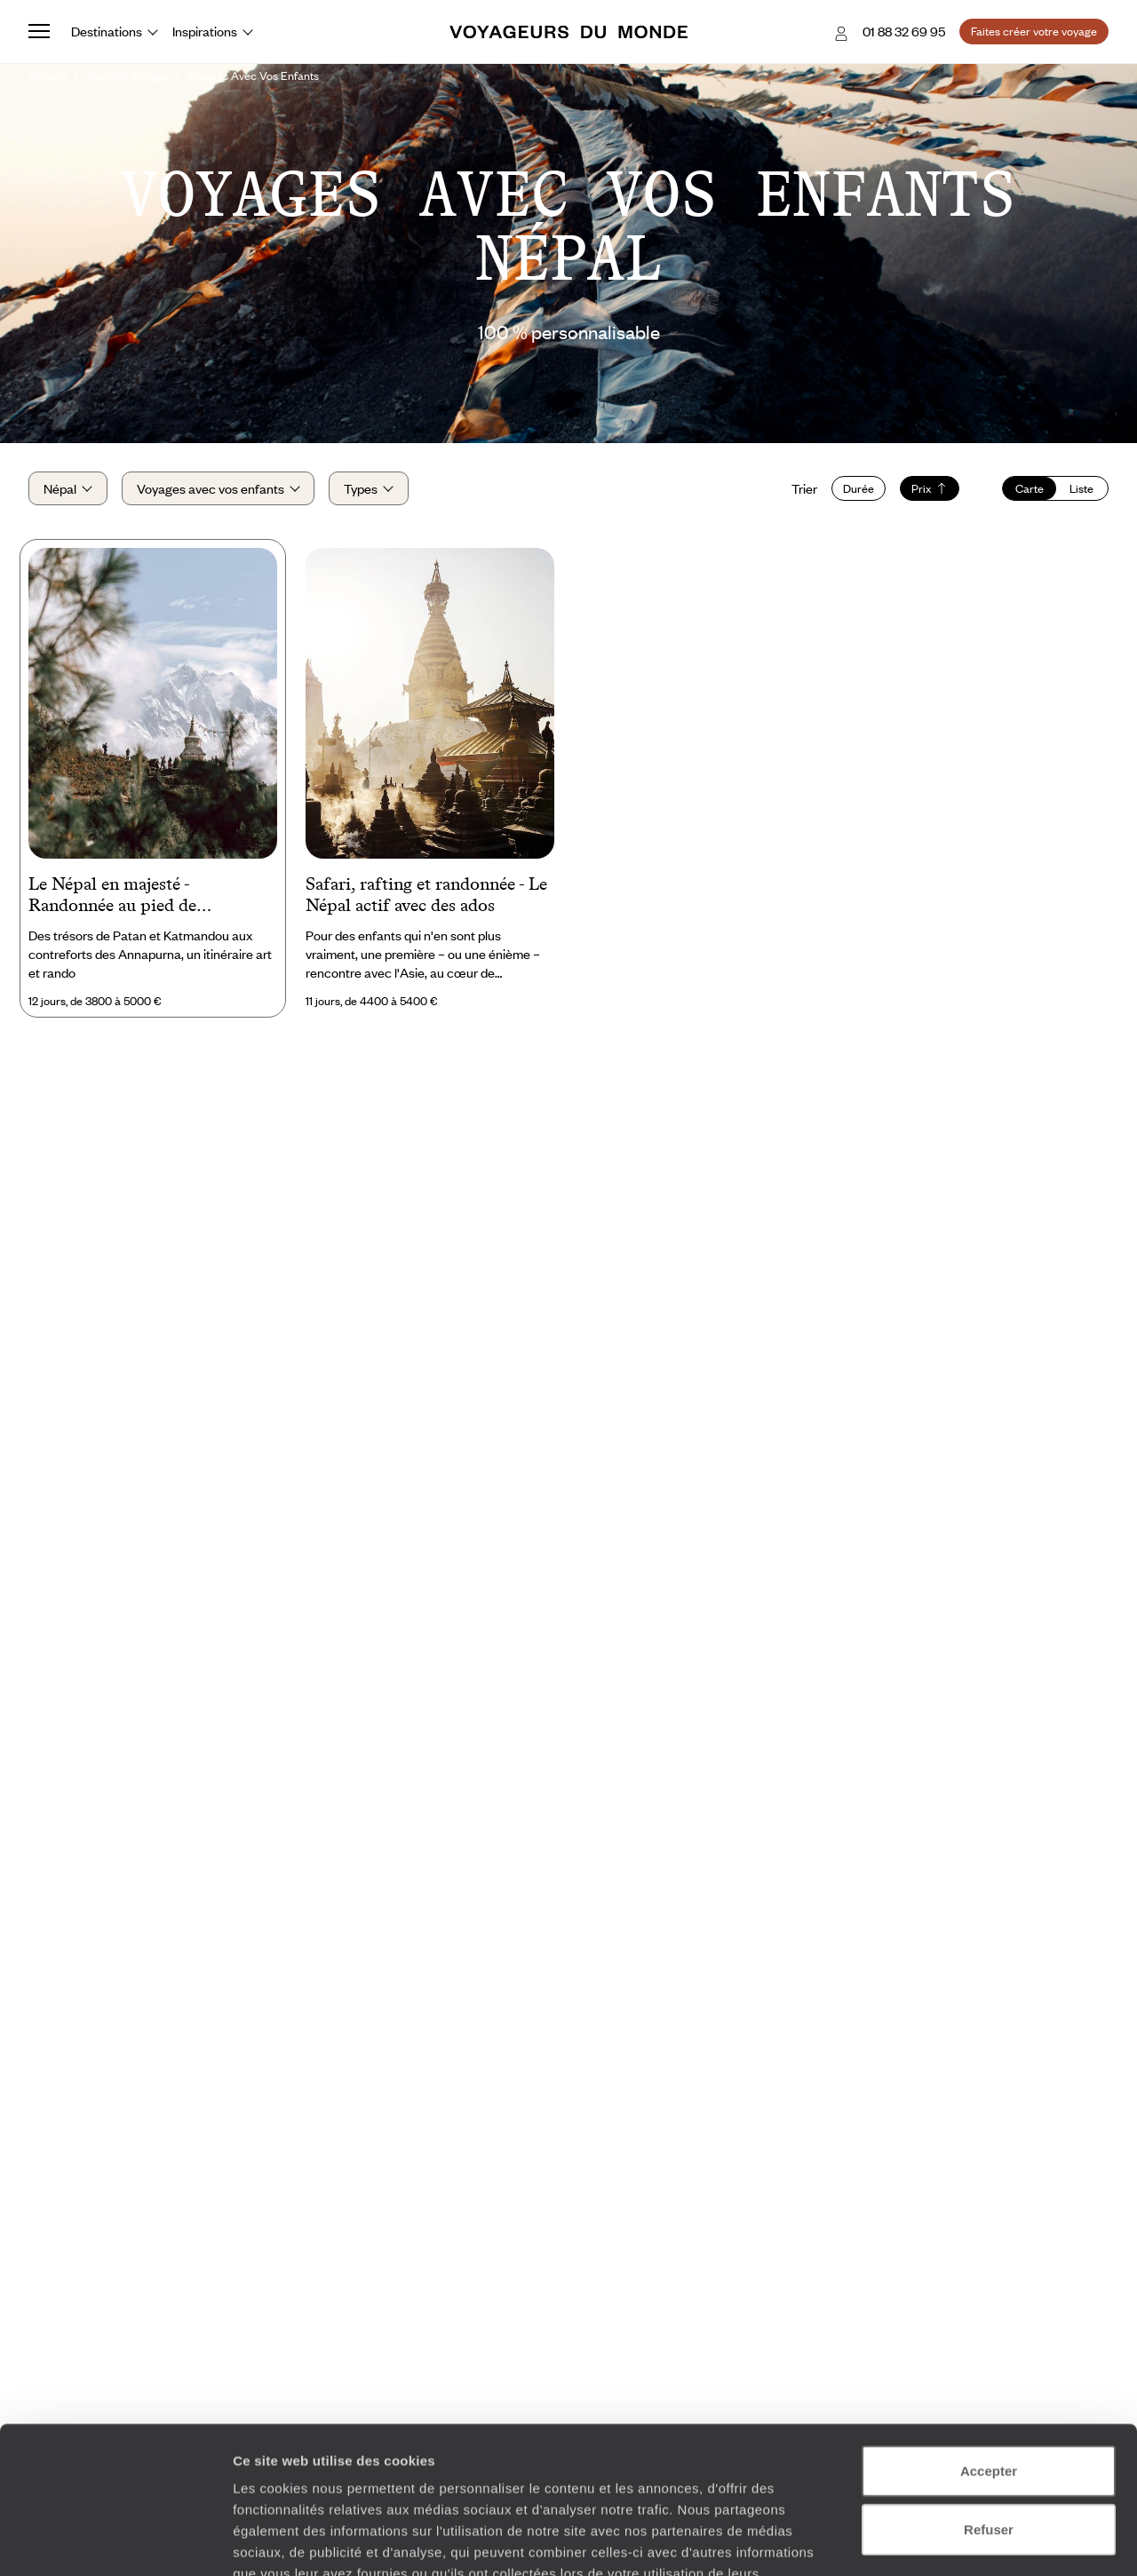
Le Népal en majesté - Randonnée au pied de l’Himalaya (112, 896)
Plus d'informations (359, 2469)
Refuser (989, 2403)
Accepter (988, 2344)
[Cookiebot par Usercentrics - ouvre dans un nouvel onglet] (115, 2541)
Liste (1081, 488)
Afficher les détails (978, 2540)
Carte (1029, 488)
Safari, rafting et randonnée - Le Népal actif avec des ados (426, 894)
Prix (929, 488)
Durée (858, 488)
